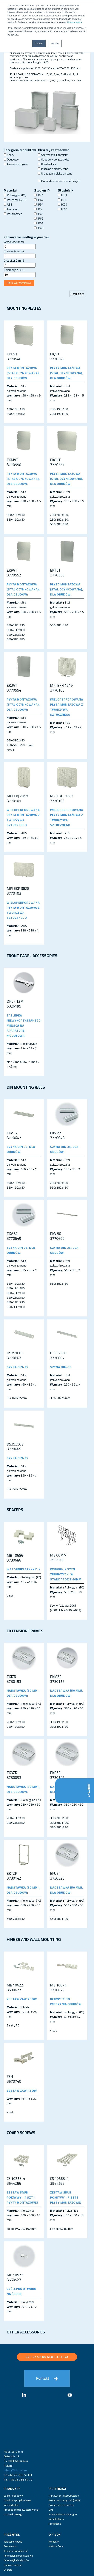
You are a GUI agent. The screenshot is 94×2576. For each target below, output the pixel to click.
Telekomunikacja (13, 2520)
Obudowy (11, 159)
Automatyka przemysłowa (18, 2534)
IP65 (38, 214)
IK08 (62, 200)
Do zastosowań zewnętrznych (59, 181)
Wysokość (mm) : (14, 242)
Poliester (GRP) (15, 200)
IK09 (62, 204)
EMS (51, 2488)
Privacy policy (47, 2570)
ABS (8, 204)
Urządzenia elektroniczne (55, 173)
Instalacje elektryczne (53, 169)
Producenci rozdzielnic (61, 2483)
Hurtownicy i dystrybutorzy (64, 2474)
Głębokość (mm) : (14, 260)
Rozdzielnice (47, 164)
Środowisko (10, 2524)
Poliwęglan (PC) (15, 195)
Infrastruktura (56, 2497)
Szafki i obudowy (13, 2474)
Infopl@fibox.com (15, 2448)
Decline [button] (54, 43)
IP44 (38, 200)
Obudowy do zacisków (53, 159)
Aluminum (11, 209)
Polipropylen (13, 214)
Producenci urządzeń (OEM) (64, 2478)
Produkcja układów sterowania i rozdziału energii (21, 2490)
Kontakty (54, 2520)
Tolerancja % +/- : (14, 270)
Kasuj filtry (77, 294)
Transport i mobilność (16, 2529)
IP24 (38, 195)
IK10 (62, 209)
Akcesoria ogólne (16, 164)
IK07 (62, 195)
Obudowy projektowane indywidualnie (17, 2481)
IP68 (38, 228)
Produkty (12, 2467)
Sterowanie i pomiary (53, 155)
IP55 (38, 209)
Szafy (9, 155)
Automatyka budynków (16, 2538)
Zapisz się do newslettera (47, 2356)
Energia (8, 2548)
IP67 (38, 223)
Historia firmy (56, 2524)
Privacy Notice (74, 22)
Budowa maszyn (13, 2543)
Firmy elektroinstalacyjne (63, 2492)
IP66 (38, 218)
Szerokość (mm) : (14, 251)
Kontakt (89, 1790)
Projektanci (55, 2502)
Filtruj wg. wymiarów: (19, 282)
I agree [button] (39, 43)
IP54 (38, 204)
